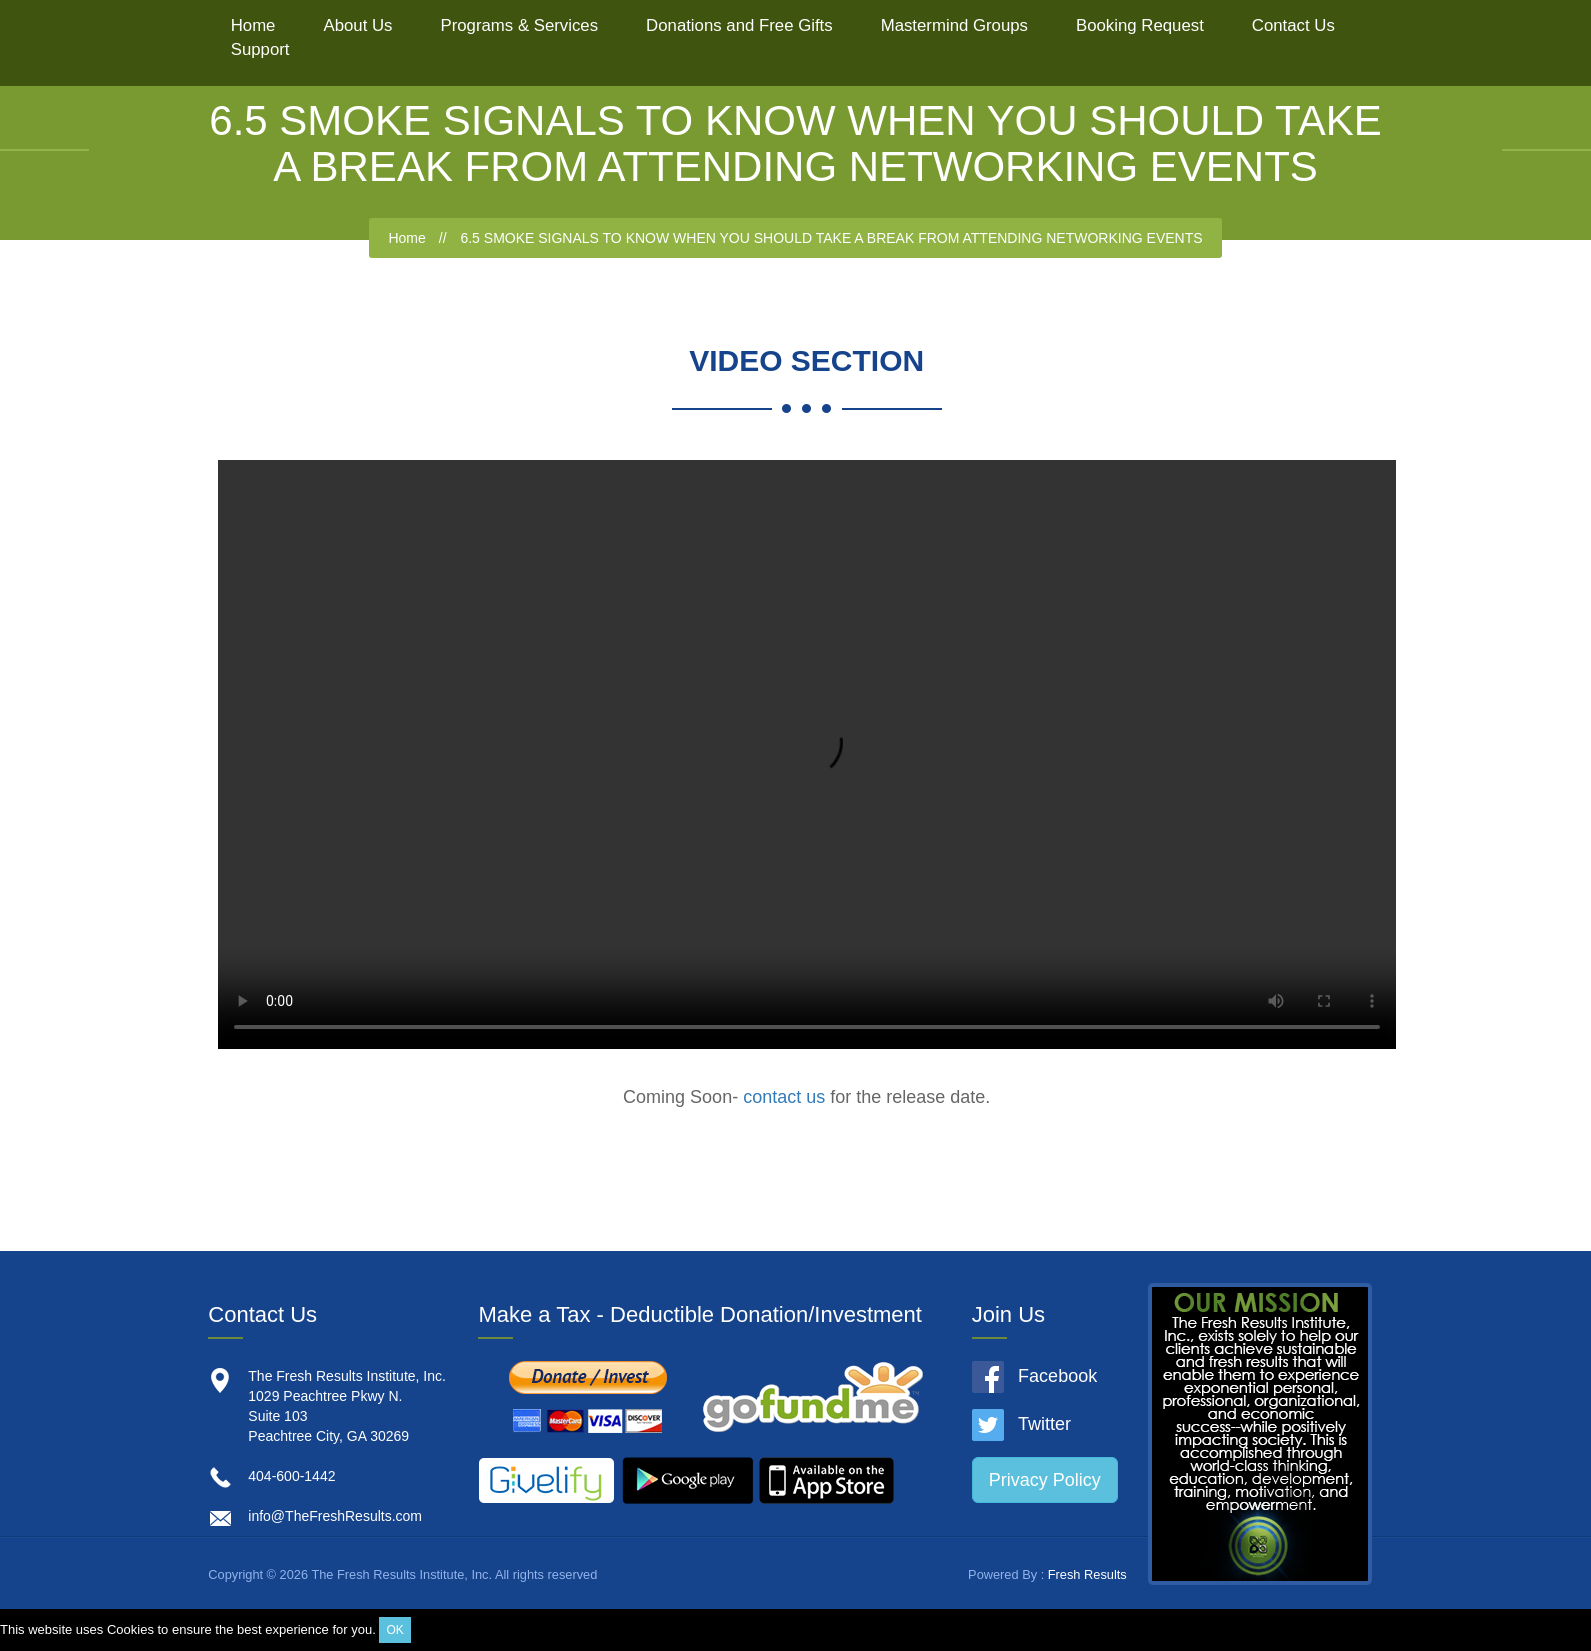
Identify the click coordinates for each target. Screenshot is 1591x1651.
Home (253, 25)
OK (394, 1630)
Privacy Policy (1045, 1480)
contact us (784, 1097)
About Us (357, 25)
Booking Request (1140, 25)
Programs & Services (519, 25)
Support (260, 49)
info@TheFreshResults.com (335, 1516)
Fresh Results (1087, 1574)
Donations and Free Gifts (739, 25)
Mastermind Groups (954, 25)
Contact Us (1293, 25)
